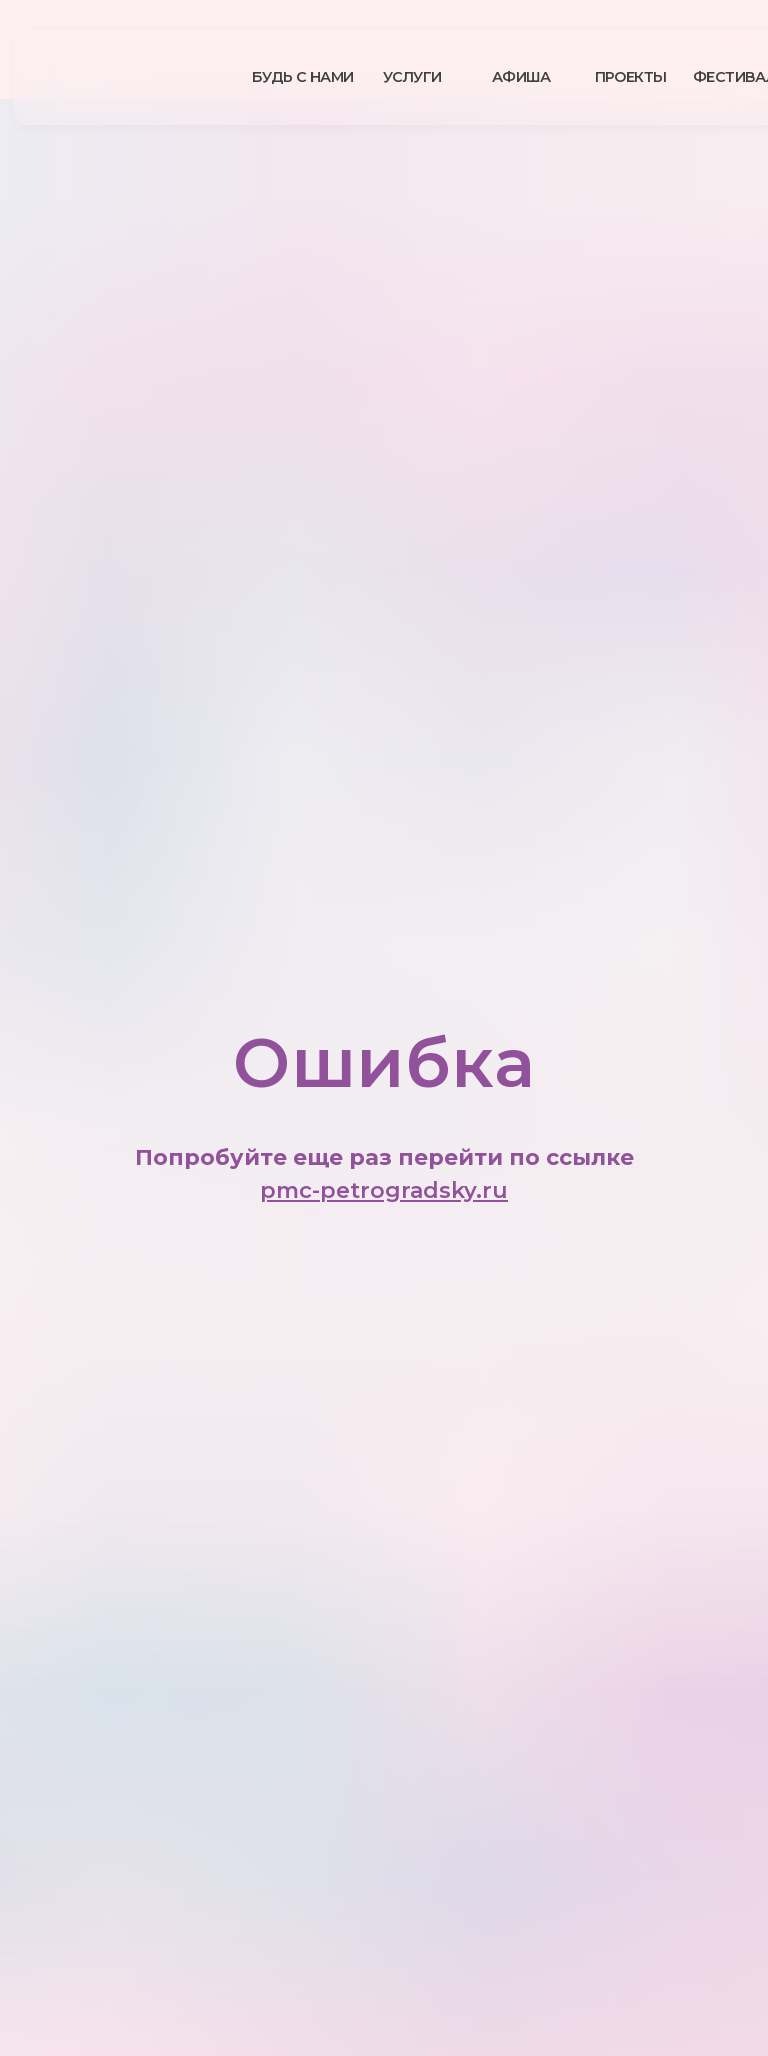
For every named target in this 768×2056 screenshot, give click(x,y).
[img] (147, 77)
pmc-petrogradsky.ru (384, 1190)
